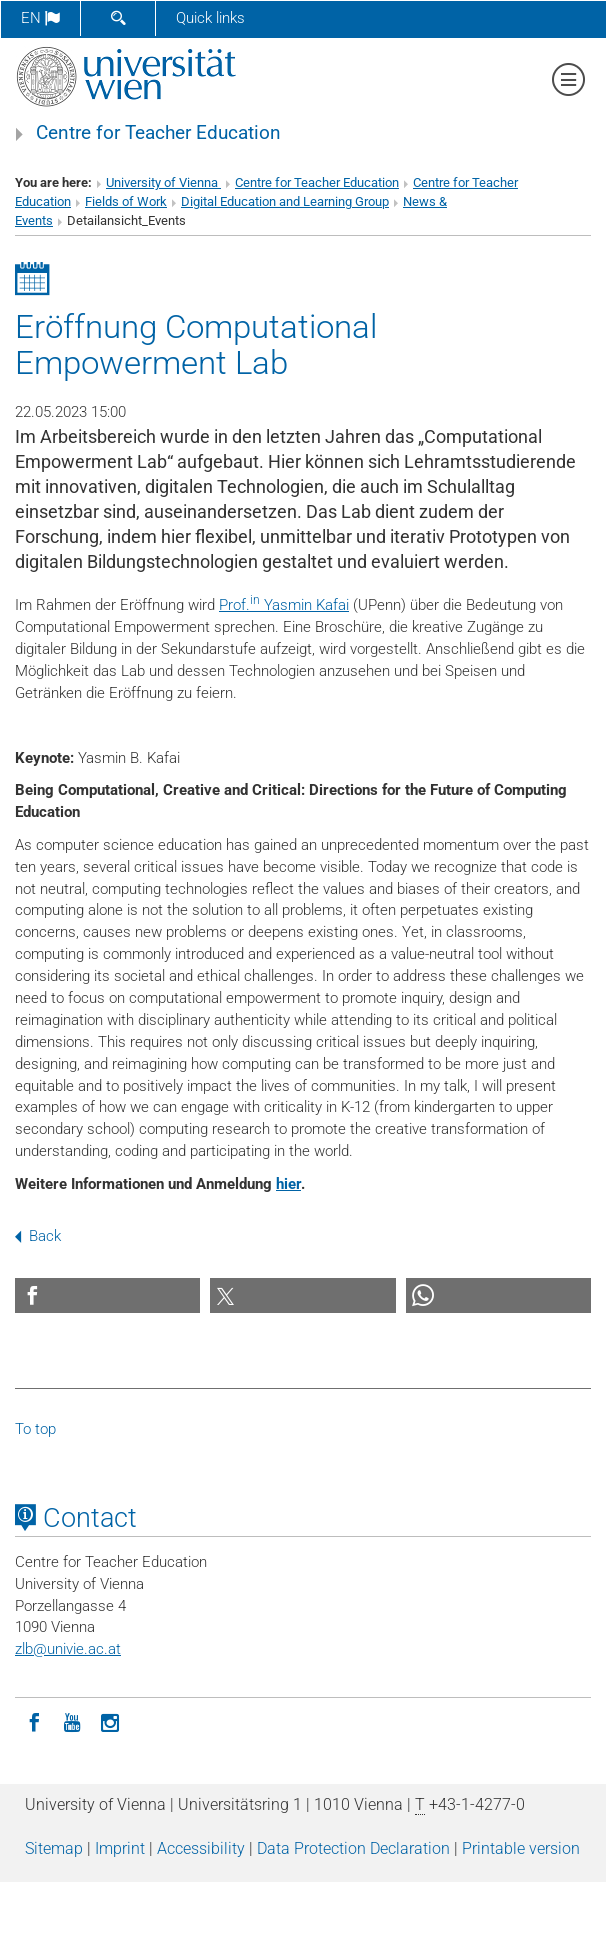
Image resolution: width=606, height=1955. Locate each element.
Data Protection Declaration (353, 1848)
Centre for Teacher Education (158, 133)
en (40, 18)
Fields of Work (126, 201)
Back (38, 1236)
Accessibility (201, 1848)
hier (288, 1184)
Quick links (210, 18)
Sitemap (54, 1848)
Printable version (521, 1848)
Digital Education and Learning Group (285, 201)
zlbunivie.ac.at (68, 1649)
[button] (107, 1295)
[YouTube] (72, 1721)
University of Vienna (163, 182)
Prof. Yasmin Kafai (284, 605)
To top (35, 1429)
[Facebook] (34, 1721)
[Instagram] (110, 1721)
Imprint (120, 1848)
